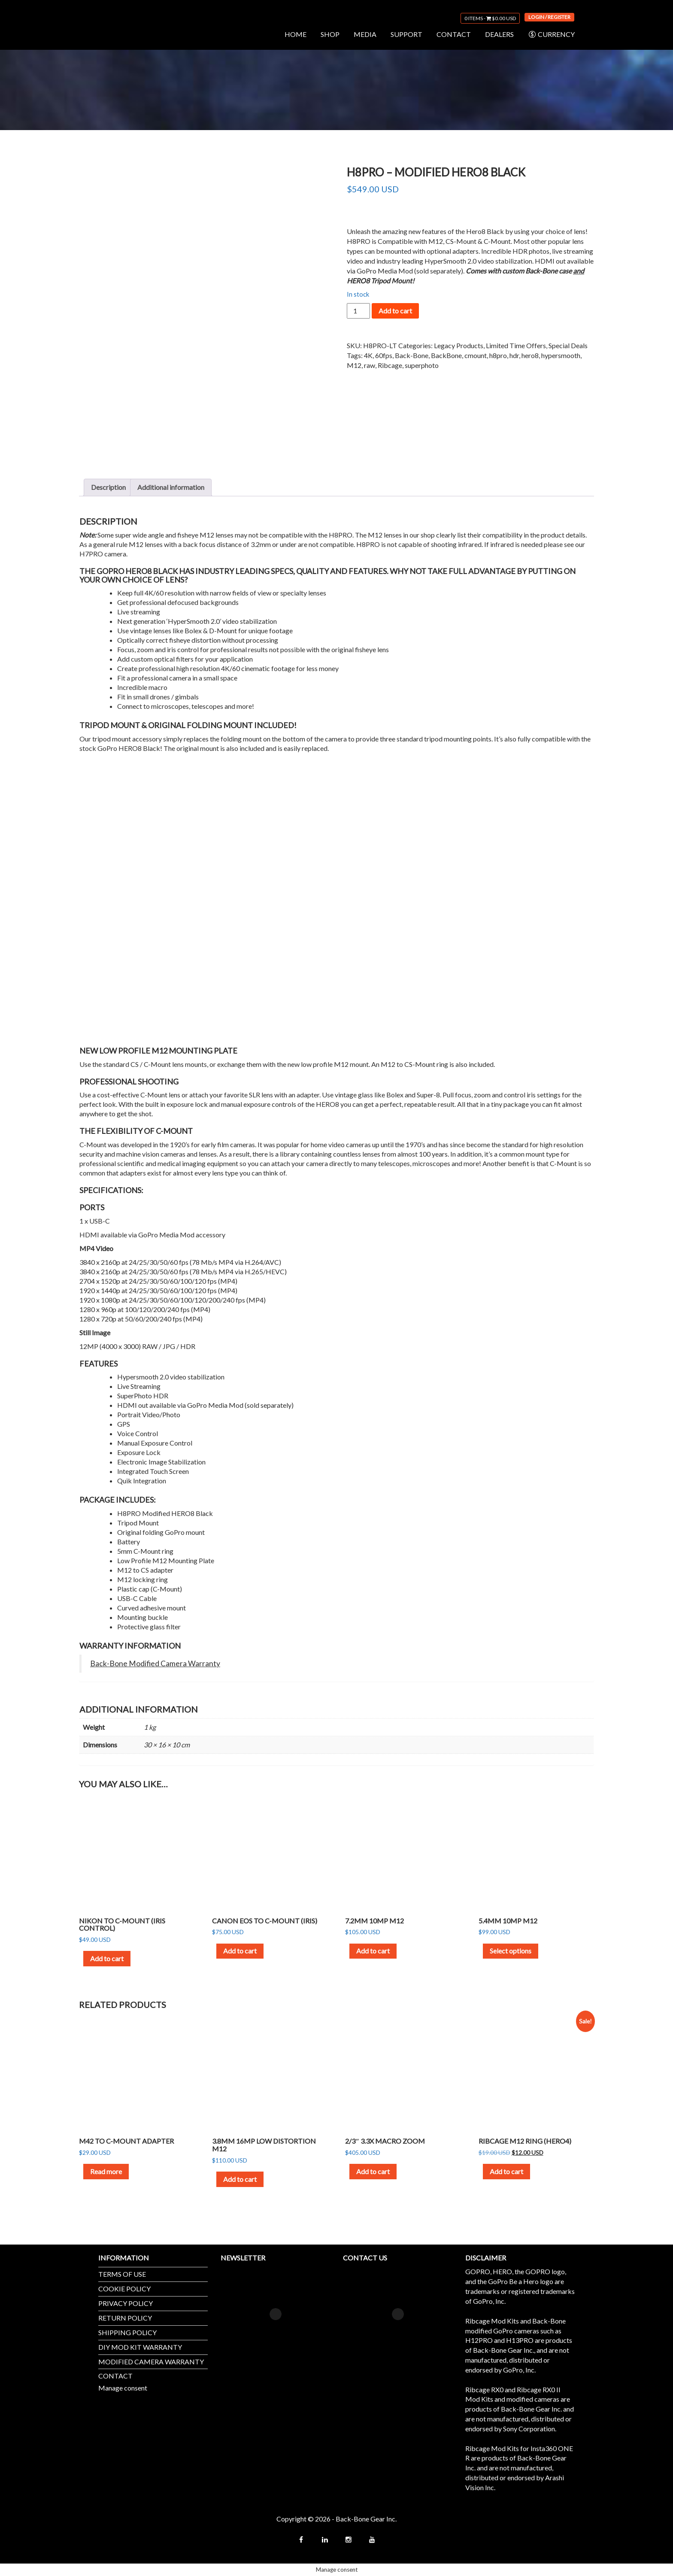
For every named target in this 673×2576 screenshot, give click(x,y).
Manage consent (122, 2388)
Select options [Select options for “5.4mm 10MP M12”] (510, 1951)
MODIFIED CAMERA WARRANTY (151, 2361)
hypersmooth (560, 355)
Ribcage (390, 365)
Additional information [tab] (170, 487)
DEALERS (499, 34)
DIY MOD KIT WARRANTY (140, 2347)
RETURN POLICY (125, 2318)
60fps (383, 355)
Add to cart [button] (107, 1958)
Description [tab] (108, 487)
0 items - (490, 18)
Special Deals (568, 345)
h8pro (498, 355)
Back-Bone (411, 355)
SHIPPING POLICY (127, 2332)
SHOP (330, 34)
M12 (354, 365)
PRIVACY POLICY (125, 2303)
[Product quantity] (358, 311)
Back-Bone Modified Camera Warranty (155, 1663)
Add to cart (395, 311)
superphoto (422, 365)
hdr (514, 355)
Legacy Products (458, 345)
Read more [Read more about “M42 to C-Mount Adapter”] (106, 2171)
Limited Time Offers (516, 345)
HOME (295, 34)
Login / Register (549, 17)
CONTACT (454, 34)
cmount (475, 355)
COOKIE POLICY (124, 2288)
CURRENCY (551, 34)
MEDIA (365, 34)
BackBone (446, 355)
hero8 (530, 355)
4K (368, 355)
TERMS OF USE (122, 2274)
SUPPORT (406, 34)
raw (369, 365)
